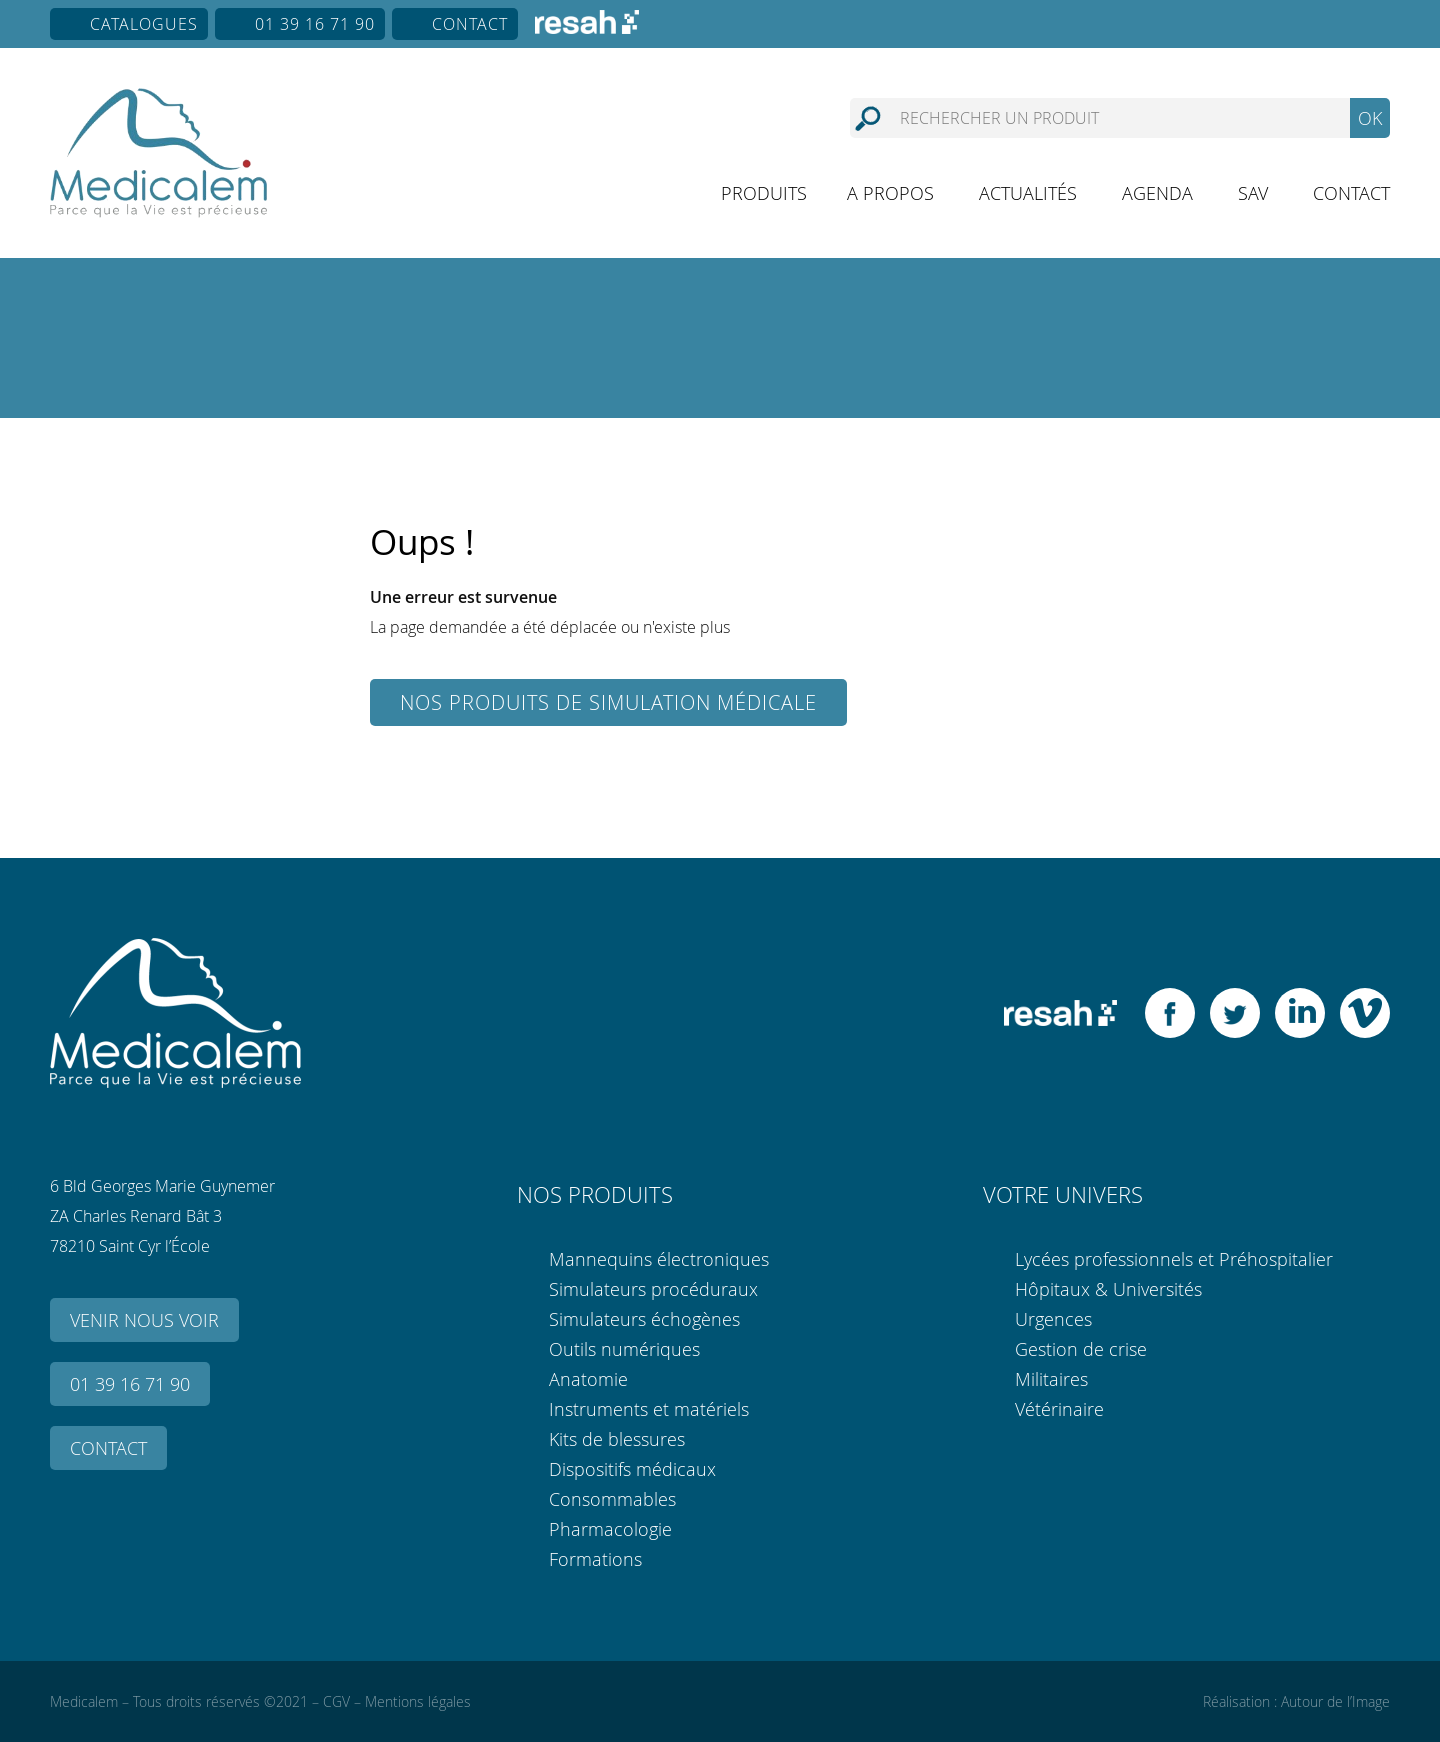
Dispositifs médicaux (632, 1469)
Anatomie (588, 1379)
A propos (890, 193)
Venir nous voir (144, 1320)
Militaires (1051, 1379)
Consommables (612, 1499)
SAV (1253, 193)
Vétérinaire (1059, 1409)
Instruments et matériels (649, 1409)
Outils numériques (624, 1349)
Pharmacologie (610, 1529)
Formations (595, 1559)
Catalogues (144, 24)
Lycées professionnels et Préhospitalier (1174, 1259)
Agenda (1157, 193)
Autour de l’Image (1335, 1701)
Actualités (1028, 193)
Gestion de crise (1081, 1349)
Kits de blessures (617, 1439)
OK (1370, 118)
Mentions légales (418, 1701)
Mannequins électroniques (659, 1259)
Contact (470, 24)
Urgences (1053, 1319)
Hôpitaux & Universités (1108, 1289)
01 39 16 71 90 (315, 24)
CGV (336, 1701)
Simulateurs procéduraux (653, 1289)
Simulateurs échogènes (644, 1319)
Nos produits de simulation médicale (608, 702)
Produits (764, 193)
